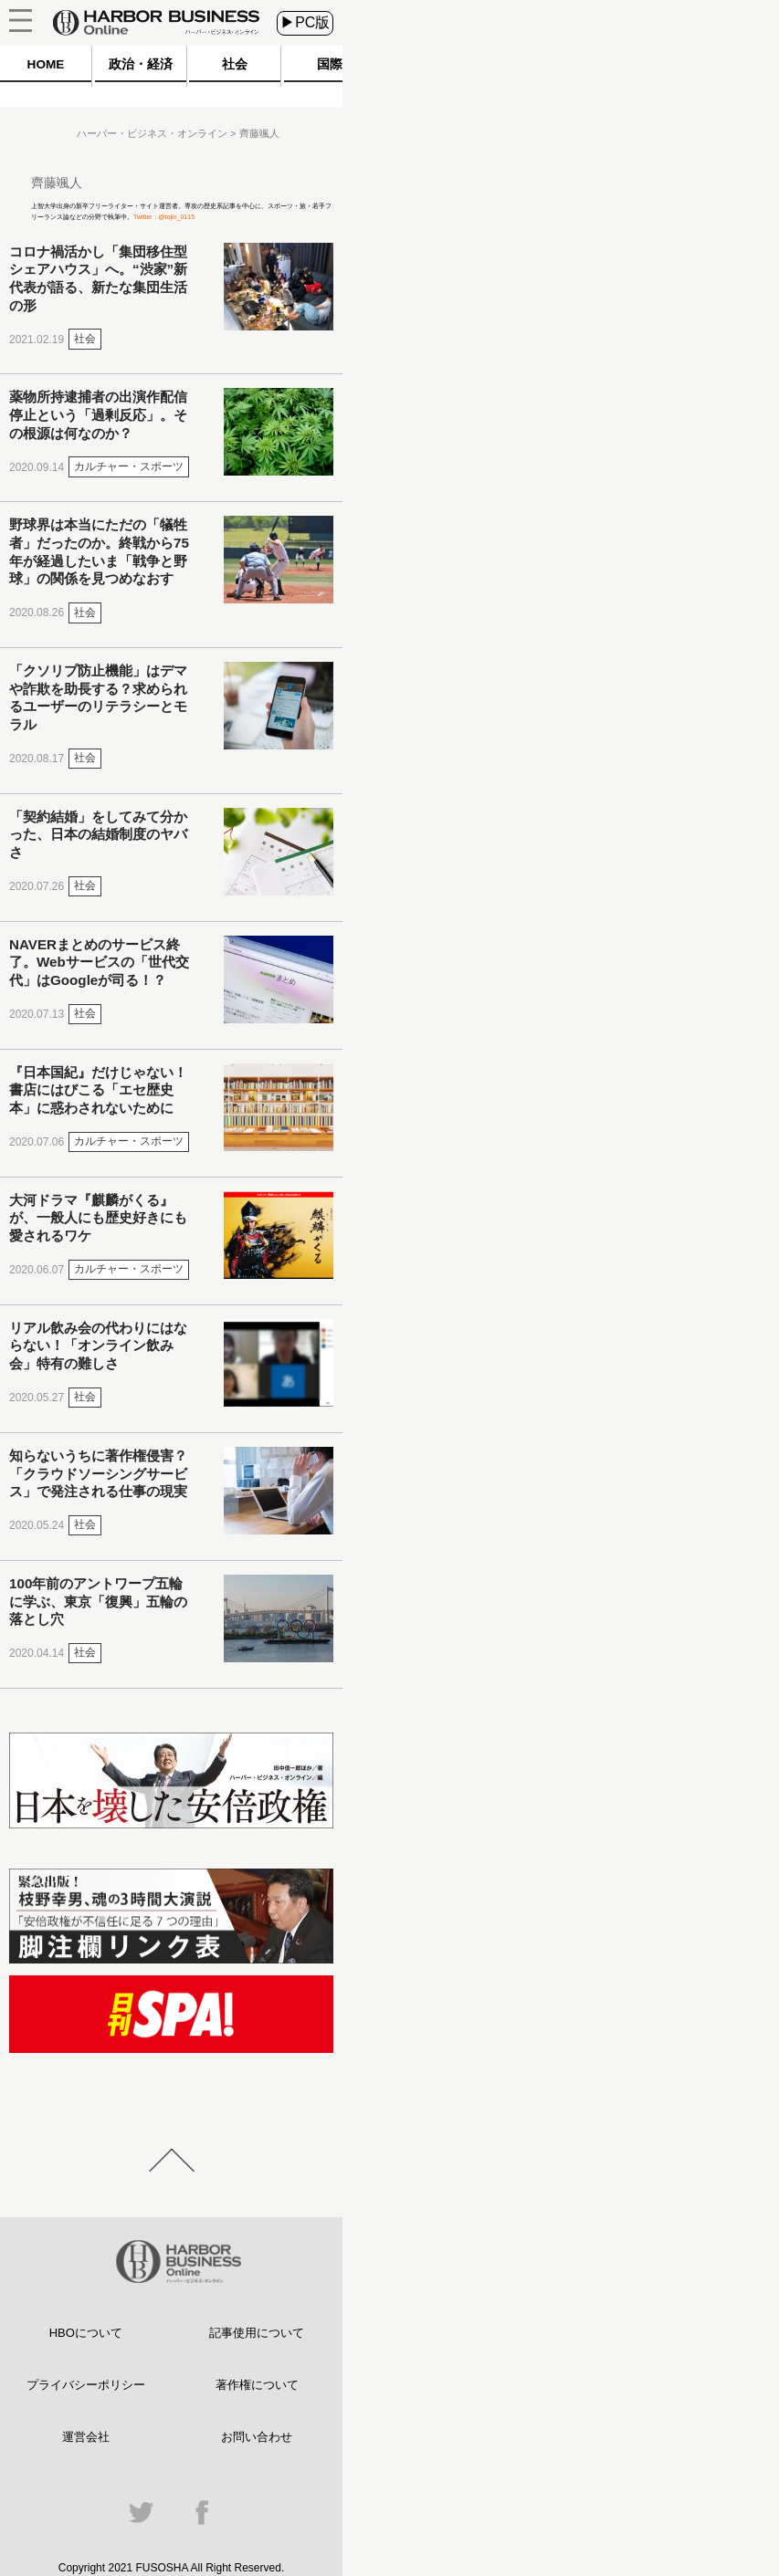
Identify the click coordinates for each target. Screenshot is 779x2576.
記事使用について (256, 2333)
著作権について (257, 2385)
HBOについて (85, 2333)
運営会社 (86, 2437)
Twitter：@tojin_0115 (164, 217)
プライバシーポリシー (85, 2385)
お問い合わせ (256, 2437)
